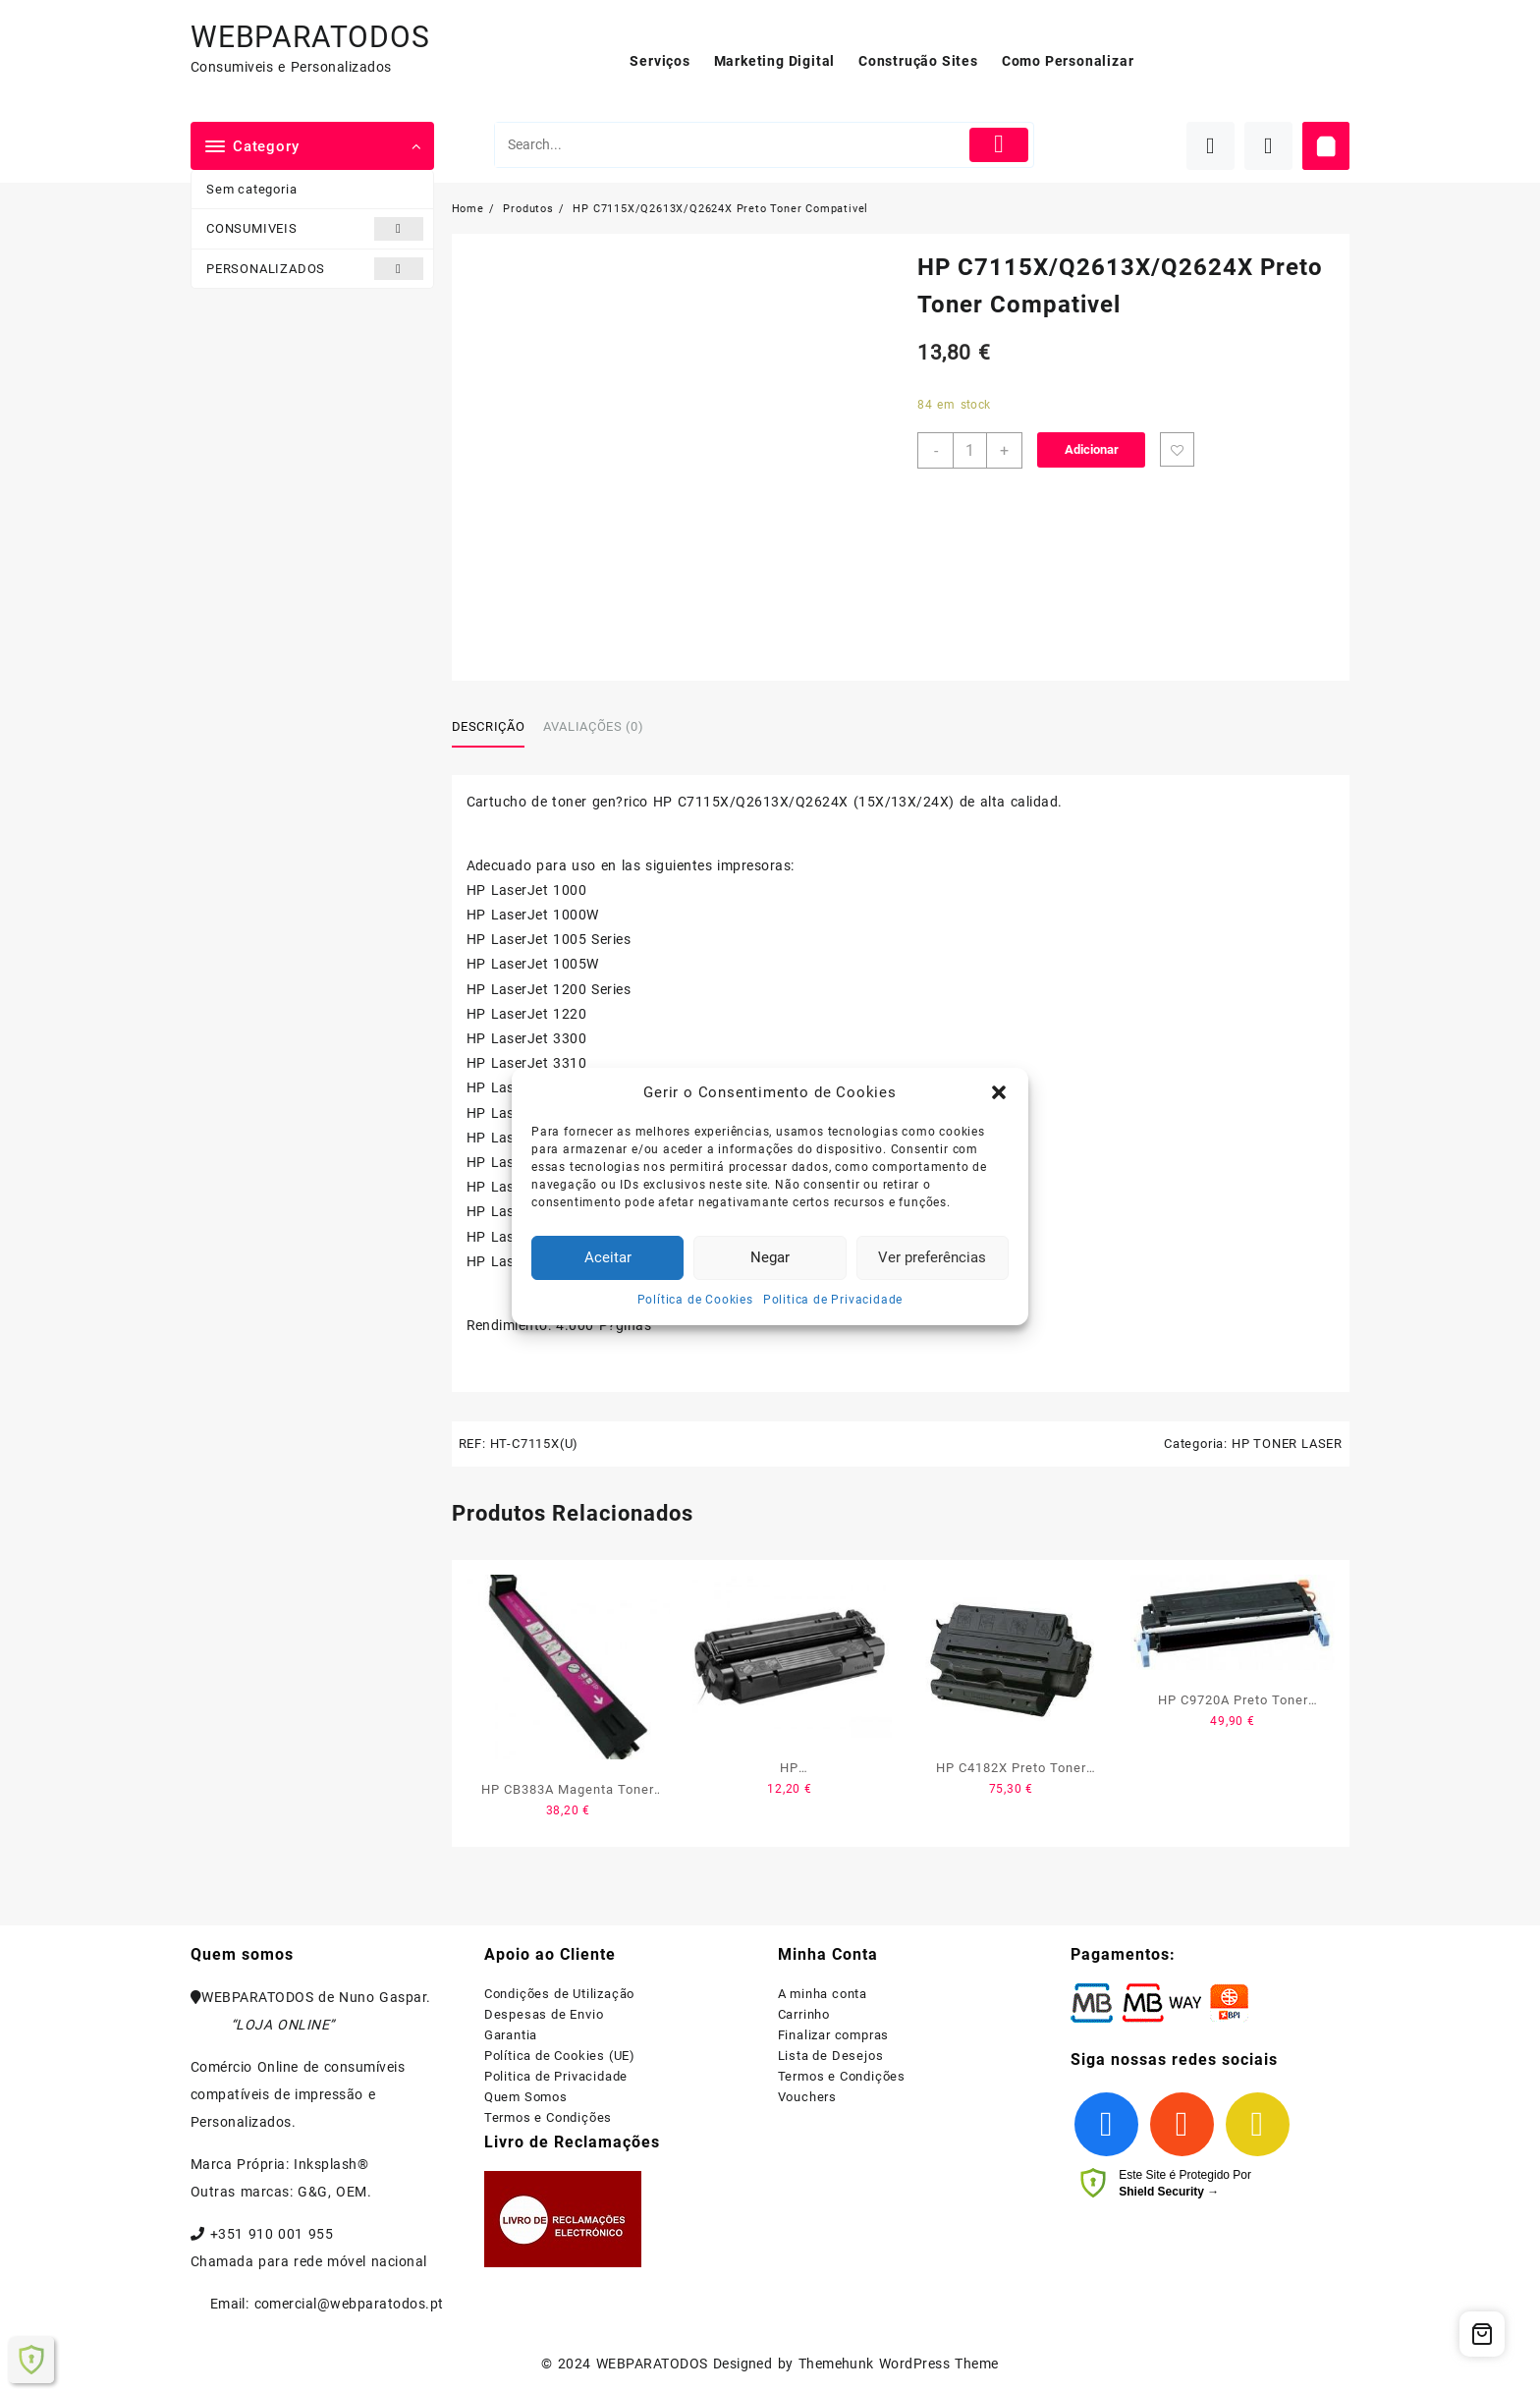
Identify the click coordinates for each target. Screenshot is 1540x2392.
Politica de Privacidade (833, 1300)
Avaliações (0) (593, 726)
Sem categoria (251, 189)
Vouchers (807, 2096)
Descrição (488, 726)
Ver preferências (932, 1257)
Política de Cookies (695, 1300)
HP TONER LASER (1287, 1443)
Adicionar (1092, 449)
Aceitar (608, 1257)
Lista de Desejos (831, 2055)
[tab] (496, 727)
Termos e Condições (548, 2117)
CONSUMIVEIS (314, 228)
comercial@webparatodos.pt (349, 2303)
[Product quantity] (970, 450)
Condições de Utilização (559, 1993)
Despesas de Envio (544, 2014)
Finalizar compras (834, 2035)
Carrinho (804, 2014)
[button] (999, 1092)
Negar (770, 1257)
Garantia (510, 2035)
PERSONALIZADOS (314, 268)
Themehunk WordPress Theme (898, 2363)
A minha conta (822, 1993)
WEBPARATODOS (310, 37)
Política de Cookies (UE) (559, 2055)
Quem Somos (526, 2096)
